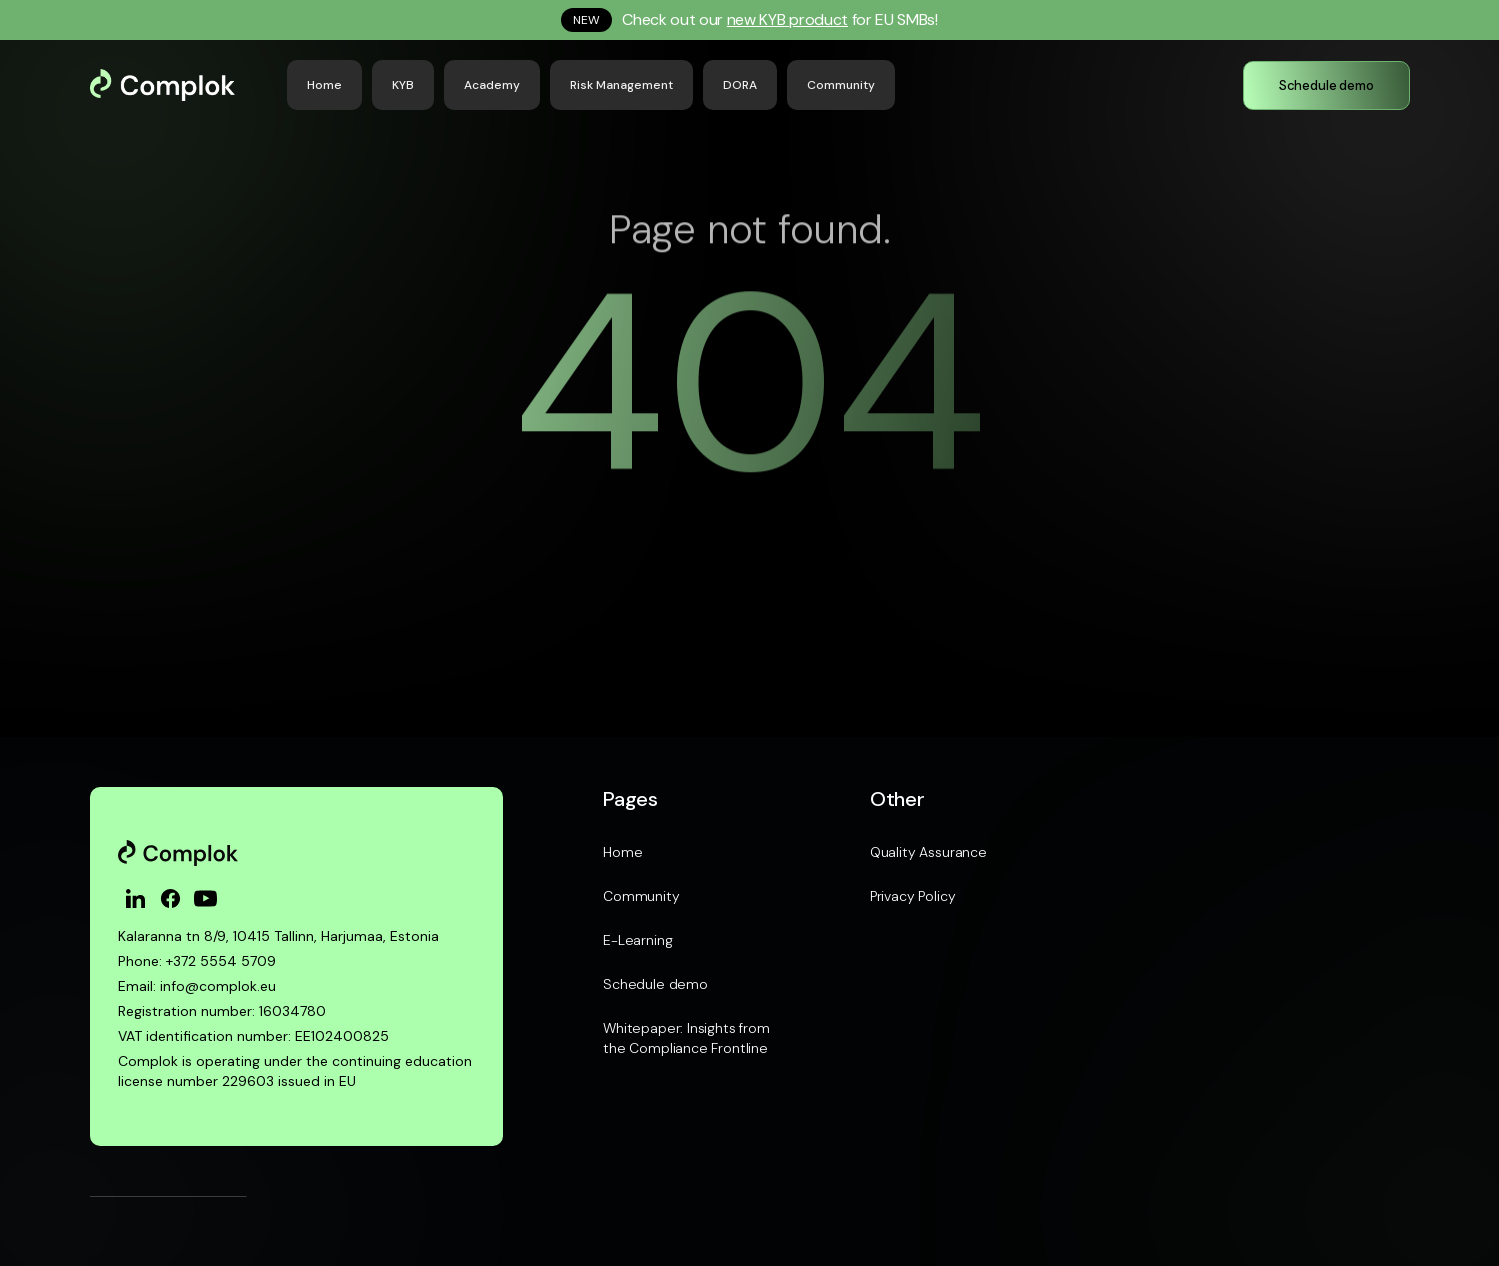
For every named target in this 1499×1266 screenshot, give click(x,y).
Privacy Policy (913, 896)
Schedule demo (655, 984)
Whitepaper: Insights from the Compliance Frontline (686, 1038)
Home (622, 852)
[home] (181, 85)
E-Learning (637, 940)
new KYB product (787, 19)
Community (641, 896)
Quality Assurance (928, 852)
